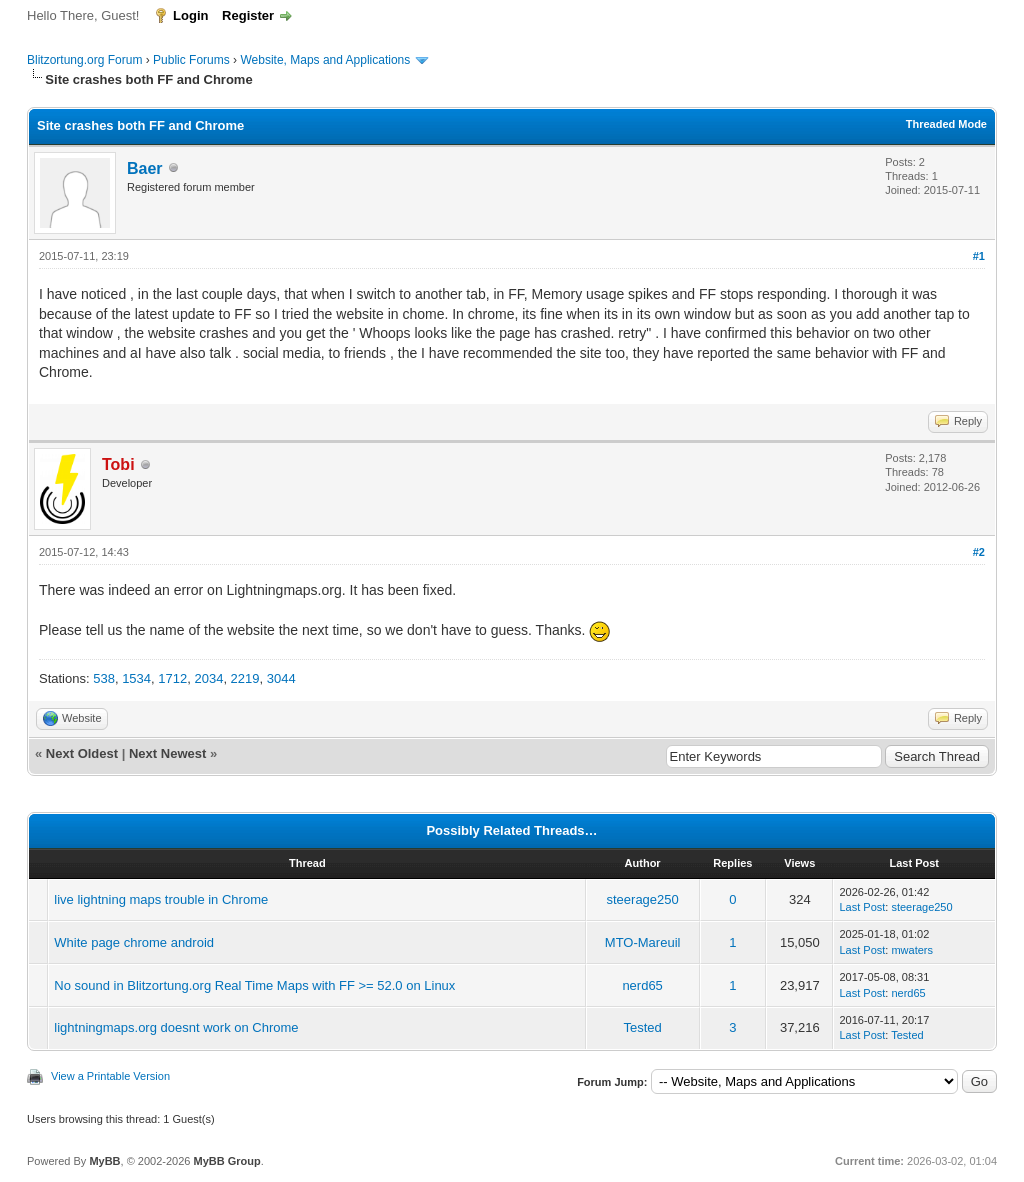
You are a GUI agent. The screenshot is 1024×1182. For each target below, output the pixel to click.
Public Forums (191, 60)
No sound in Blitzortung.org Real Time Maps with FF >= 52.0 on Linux (254, 985)
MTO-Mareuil (643, 942)
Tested (642, 1027)
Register (248, 15)
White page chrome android (134, 942)
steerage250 (642, 899)
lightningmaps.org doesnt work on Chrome (176, 1027)
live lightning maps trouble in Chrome (161, 899)
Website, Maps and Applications (325, 60)
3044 (281, 678)
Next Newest (167, 753)
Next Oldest (82, 753)
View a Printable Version (110, 1076)
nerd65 (642, 985)
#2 (979, 552)
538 (104, 678)
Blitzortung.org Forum (84, 60)
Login (190, 15)
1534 (136, 678)
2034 (208, 678)
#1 (979, 256)
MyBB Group (226, 1161)
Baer (145, 168)
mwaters (912, 950)
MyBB (104, 1161)
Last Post (862, 907)
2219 (245, 678)
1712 (172, 678)
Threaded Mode (946, 124)
